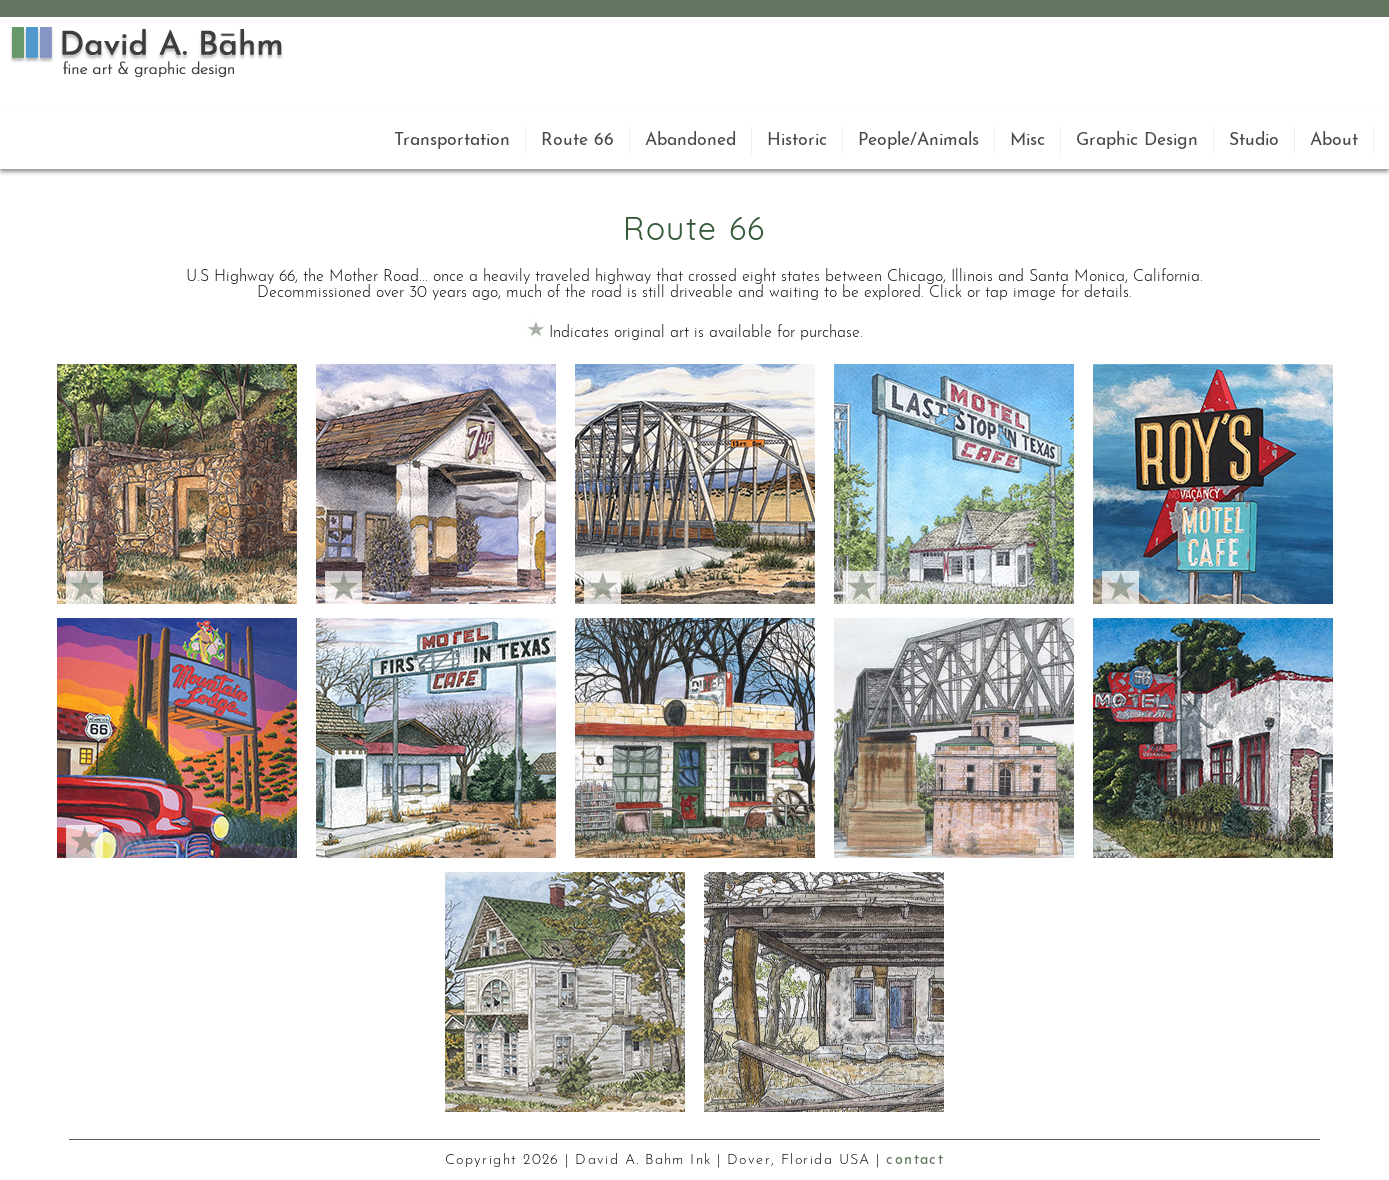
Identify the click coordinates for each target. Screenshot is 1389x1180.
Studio (1254, 140)
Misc (1027, 140)
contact (915, 1160)
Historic (797, 140)
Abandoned (690, 140)
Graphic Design (1137, 140)
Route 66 (577, 140)
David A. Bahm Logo (148, 51)
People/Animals (918, 140)
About (1334, 140)
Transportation (452, 140)
